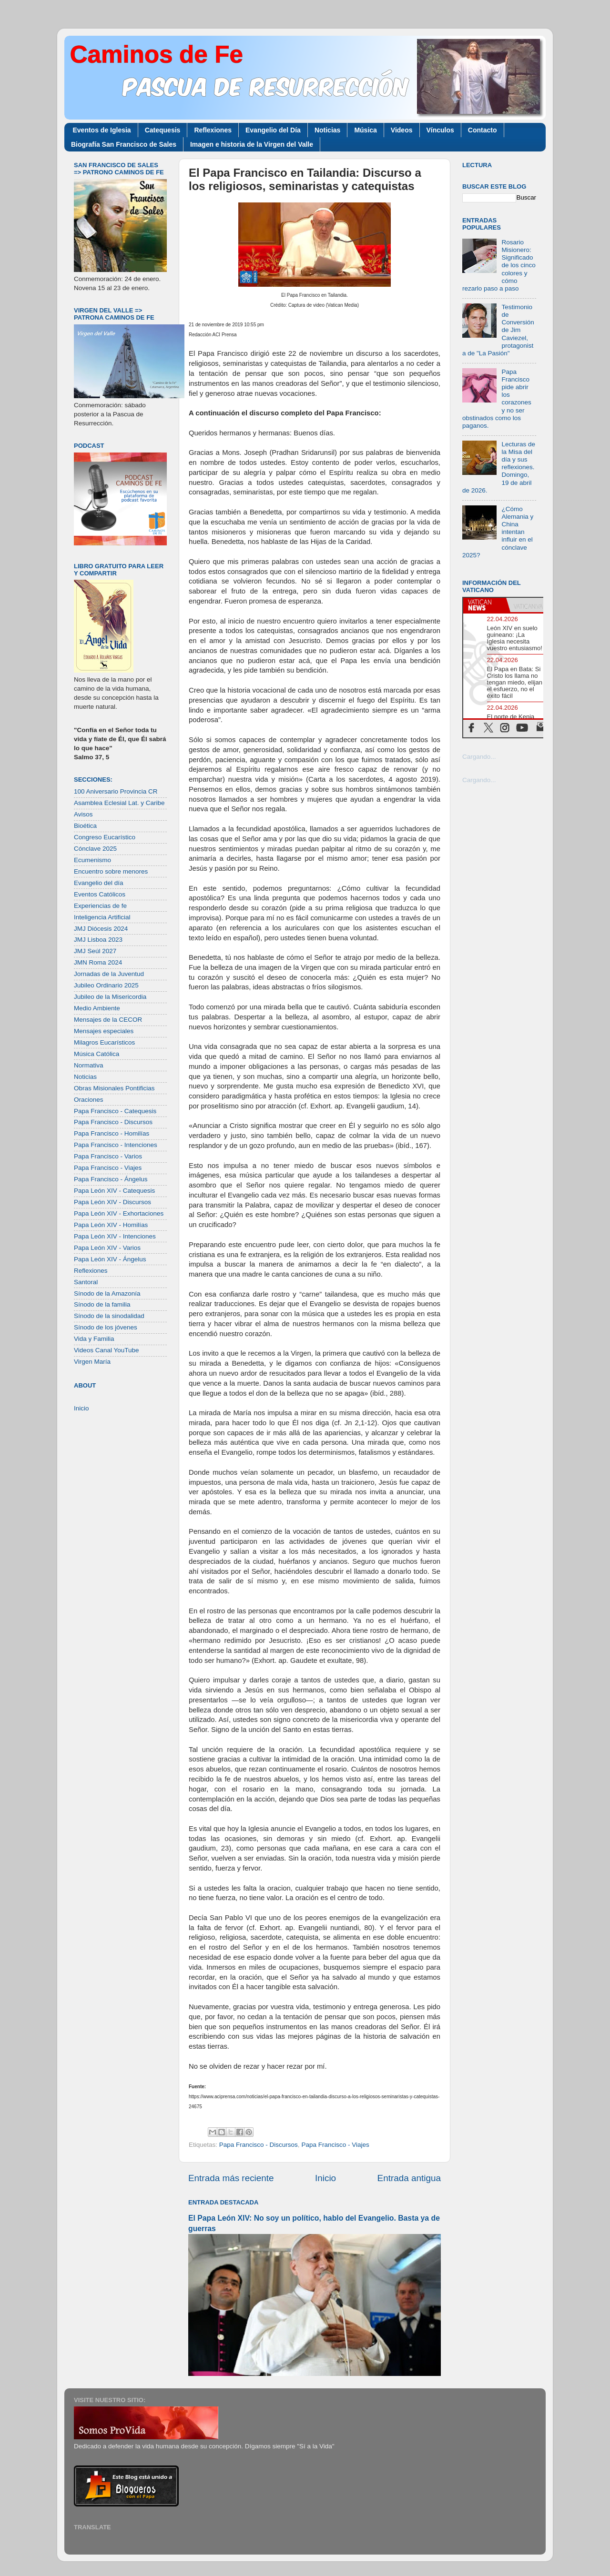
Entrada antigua (409, 2178)
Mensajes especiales (103, 1031)
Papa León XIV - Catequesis (114, 1190)
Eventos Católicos (99, 894)
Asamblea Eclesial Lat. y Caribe (119, 802)
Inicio (325, 2178)
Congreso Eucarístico (104, 837)
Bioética (85, 825)
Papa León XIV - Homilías (111, 1224)
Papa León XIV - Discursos (112, 1202)
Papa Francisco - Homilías (111, 1133)
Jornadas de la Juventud (109, 973)
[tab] (484, 605)
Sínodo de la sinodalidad (109, 1315)
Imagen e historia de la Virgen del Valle (251, 144)
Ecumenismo (92, 860)
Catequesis (163, 130)
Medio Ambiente (97, 1008)
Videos (402, 130)
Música (365, 130)
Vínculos (440, 130)
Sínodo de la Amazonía (107, 1293)
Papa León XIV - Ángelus (110, 1259)
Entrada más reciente (231, 2178)
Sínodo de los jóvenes (105, 1327)
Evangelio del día (98, 882)
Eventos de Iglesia (102, 130)
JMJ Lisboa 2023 (98, 939)
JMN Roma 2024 (98, 962)
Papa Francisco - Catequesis (115, 1111)
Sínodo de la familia (102, 1304)
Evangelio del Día (273, 130)
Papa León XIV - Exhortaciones (118, 1213)
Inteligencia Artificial (102, 917)
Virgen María (92, 1361)
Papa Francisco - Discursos (258, 2144)
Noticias (327, 130)
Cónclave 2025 (95, 848)
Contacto (482, 130)
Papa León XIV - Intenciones (115, 1236)
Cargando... (479, 756)
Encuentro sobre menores (111, 871)
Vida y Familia (94, 1338)
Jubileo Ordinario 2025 (106, 985)
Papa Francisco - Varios (108, 1156)
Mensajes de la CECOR (108, 1019)
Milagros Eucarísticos (104, 1042)
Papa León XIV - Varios (107, 1247)
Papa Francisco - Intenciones (115, 1144)
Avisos (83, 814)
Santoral (86, 1282)
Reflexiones (213, 130)
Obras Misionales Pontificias (114, 1088)
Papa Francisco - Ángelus (111, 1179)
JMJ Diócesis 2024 (101, 928)
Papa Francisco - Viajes (335, 2144)
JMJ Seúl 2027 (95, 951)
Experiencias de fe (100, 905)
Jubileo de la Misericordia (110, 996)
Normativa (88, 1065)
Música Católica (96, 1053)
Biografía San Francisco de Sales (123, 144)
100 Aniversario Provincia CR (116, 791)
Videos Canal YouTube (106, 1350)
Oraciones (88, 1099)
